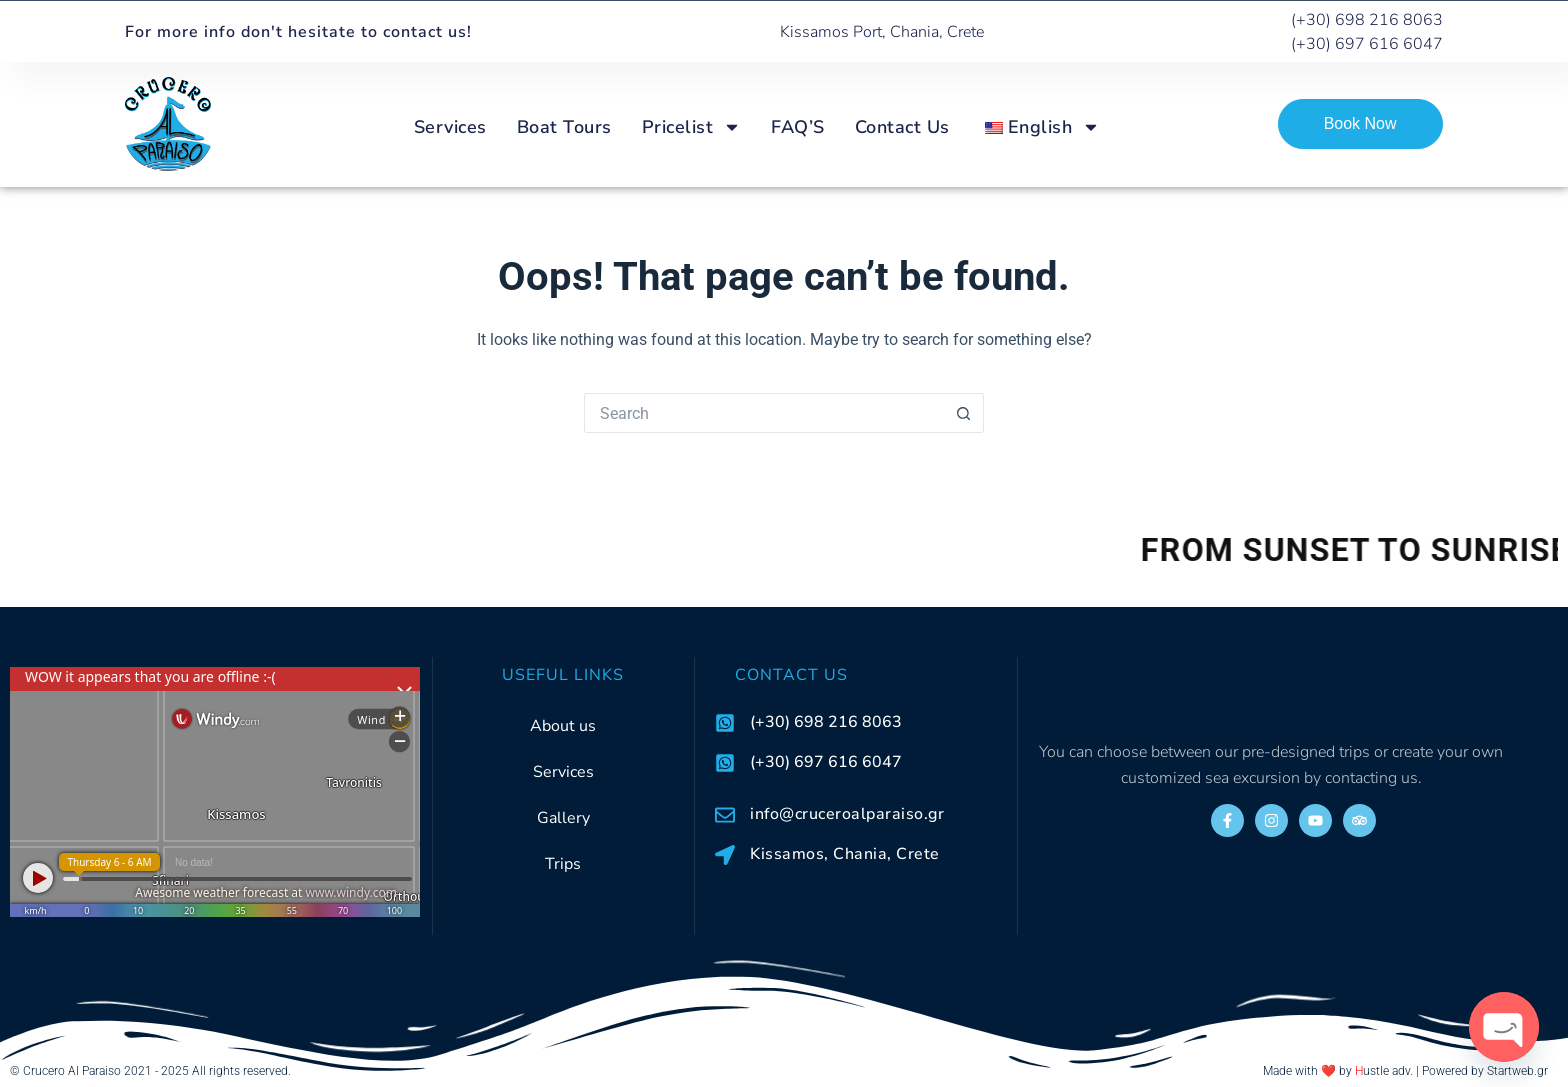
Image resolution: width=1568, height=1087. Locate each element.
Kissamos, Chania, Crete (845, 854)
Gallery (563, 818)
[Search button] (964, 413)
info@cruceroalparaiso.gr (847, 814)
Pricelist (692, 127)
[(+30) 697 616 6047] (725, 763)
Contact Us (902, 127)
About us (563, 726)
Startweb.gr (1517, 1071)
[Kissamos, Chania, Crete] (725, 855)
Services (450, 127)
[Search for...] (764, 413)
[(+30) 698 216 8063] (725, 723)
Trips (563, 864)
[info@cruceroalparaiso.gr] (725, 815)
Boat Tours (564, 127)
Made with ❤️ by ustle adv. (1338, 1071)
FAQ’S (798, 127)
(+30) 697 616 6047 (826, 762)
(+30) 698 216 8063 (826, 722)
